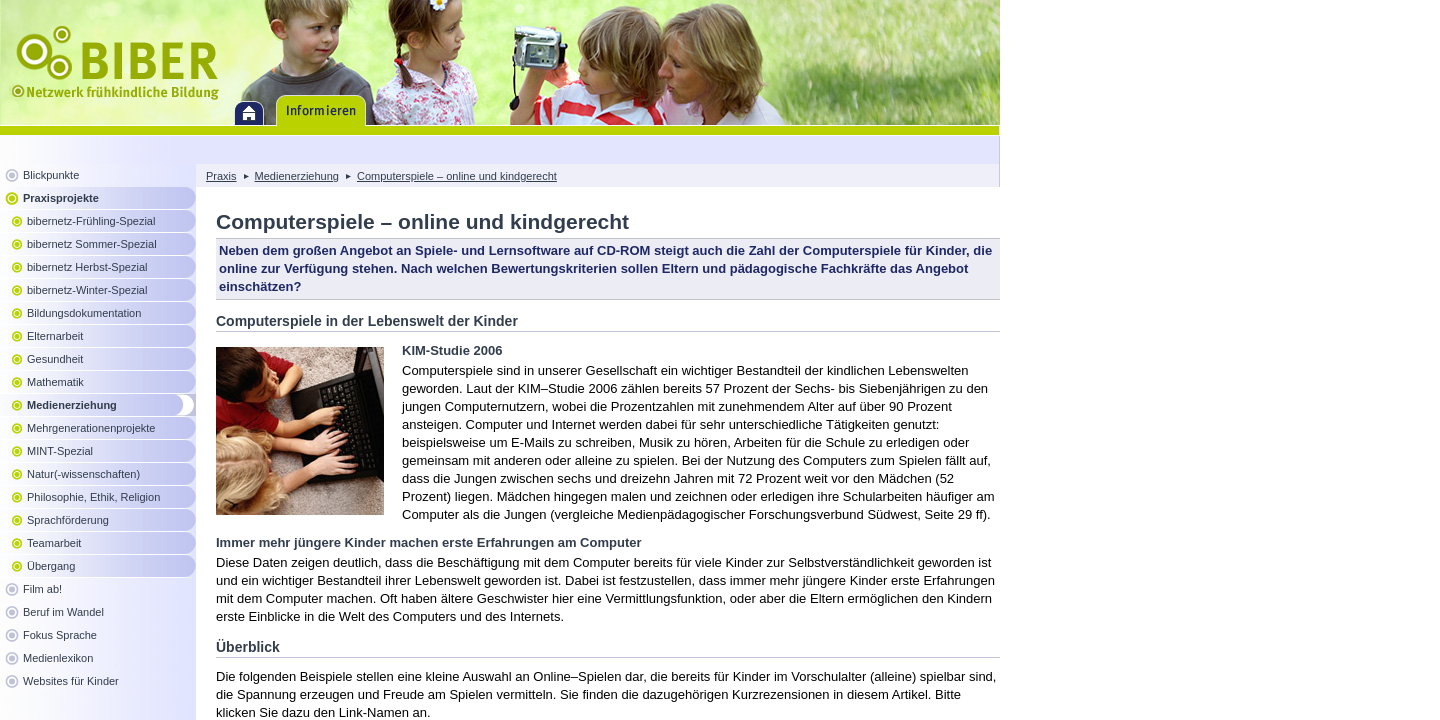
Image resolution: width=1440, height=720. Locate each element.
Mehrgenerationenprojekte (91, 428)
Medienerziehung (72, 405)
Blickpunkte (51, 175)
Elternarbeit (55, 336)
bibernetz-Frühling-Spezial (91, 221)
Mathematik (55, 382)
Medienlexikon (58, 658)
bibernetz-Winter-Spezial (87, 290)
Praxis (221, 176)
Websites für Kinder (71, 681)
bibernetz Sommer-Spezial (92, 244)
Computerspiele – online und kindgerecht (457, 176)
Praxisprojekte (61, 198)
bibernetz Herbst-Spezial (87, 267)
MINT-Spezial (60, 451)
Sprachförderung (68, 520)
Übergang (51, 566)
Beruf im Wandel (63, 612)
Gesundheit (55, 359)
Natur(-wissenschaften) (83, 474)
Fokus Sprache (60, 635)
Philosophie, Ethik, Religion (93, 497)
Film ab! (42, 589)
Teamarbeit (54, 543)
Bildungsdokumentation (84, 313)
